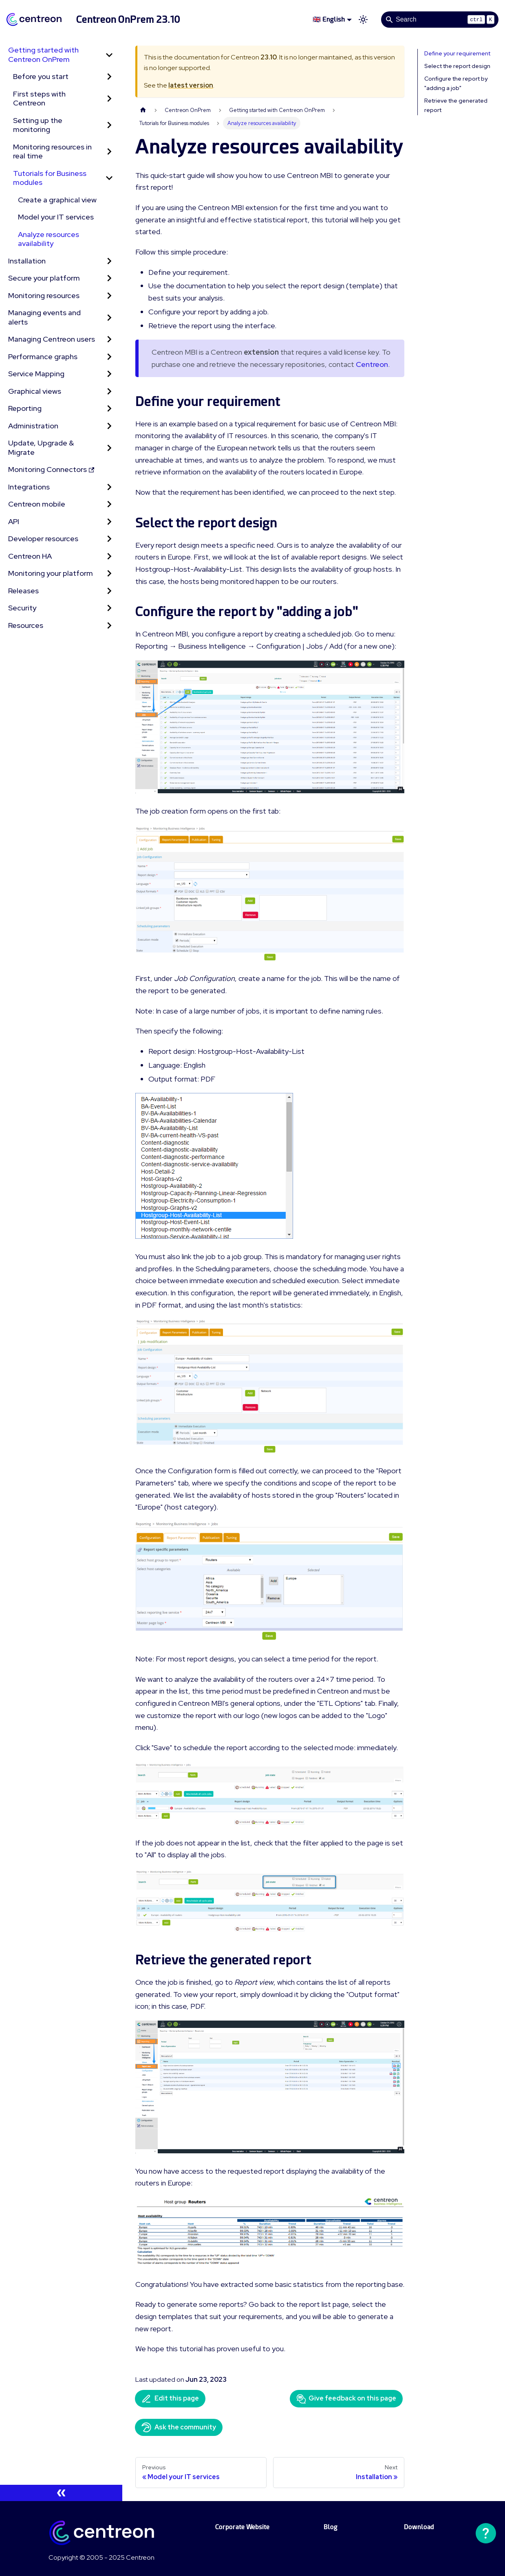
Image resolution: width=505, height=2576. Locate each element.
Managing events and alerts (44, 317)
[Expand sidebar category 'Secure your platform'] (109, 278)
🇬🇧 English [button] (329, 19)
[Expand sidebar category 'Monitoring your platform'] (109, 573)
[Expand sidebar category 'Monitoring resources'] (109, 296)
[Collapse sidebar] (61, 2493)
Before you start (40, 76)
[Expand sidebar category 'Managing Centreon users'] (109, 339)
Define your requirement (457, 53)
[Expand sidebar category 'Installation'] (109, 261)
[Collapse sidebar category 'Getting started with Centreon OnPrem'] (109, 54)
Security (22, 607)
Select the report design (457, 66)
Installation (27, 260)
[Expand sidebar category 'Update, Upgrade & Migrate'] (109, 447)
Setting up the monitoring (37, 125)
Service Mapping (36, 373)
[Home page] (143, 110)
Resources (25, 625)
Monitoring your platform (50, 573)
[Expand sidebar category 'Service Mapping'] (109, 374)
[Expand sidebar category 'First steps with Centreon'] (109, 98)
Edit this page (170, 2399)
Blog (330, 2527)
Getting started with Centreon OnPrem (43, 54)
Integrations (29, 487)
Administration (33, 425)
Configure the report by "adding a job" (455, 83)
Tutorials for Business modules (49, 178)
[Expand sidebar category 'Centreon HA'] (109, 556)
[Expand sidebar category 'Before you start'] (109, 77)
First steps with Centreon (39, 98)
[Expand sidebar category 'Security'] (109, 608)
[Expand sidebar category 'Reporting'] (109, 409)
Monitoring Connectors (51, 469)
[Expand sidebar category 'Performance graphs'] (109, 357)
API (13, 521)
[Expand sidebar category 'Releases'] (109, 591)
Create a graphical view (57, 199)
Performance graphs (42, 356)
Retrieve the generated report (455, 105)
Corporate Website (242, 2527)
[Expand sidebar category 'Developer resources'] (109, 539)
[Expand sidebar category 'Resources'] (109, 626)
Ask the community (178, 2427)
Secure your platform (44, 278)
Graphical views (34, 391)
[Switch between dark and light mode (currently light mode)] (363, 19)
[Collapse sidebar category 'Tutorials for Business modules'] (109, 178)
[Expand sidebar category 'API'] (109, 522)
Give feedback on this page (346, 2399)
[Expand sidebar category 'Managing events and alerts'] (109, 317)
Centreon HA (30, 556)
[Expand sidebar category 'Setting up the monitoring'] (109, 125)
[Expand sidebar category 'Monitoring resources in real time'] (109, 151)
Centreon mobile (36, 504)
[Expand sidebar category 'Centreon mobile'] (109, 504)
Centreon (372, 364)
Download (419, 2527)
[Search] (439, 19)
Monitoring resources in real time (52, 151)
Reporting (25, 408)
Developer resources (43, 538)
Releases (23, 590)
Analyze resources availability (48, 239)
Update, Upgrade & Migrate (41, 447)
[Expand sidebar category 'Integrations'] (109, 487)
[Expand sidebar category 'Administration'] (109, 426)
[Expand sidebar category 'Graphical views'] (109, 391)
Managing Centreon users (51, 339)
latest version (190, 85)
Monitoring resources (43, 295)
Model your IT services (56, 217)
